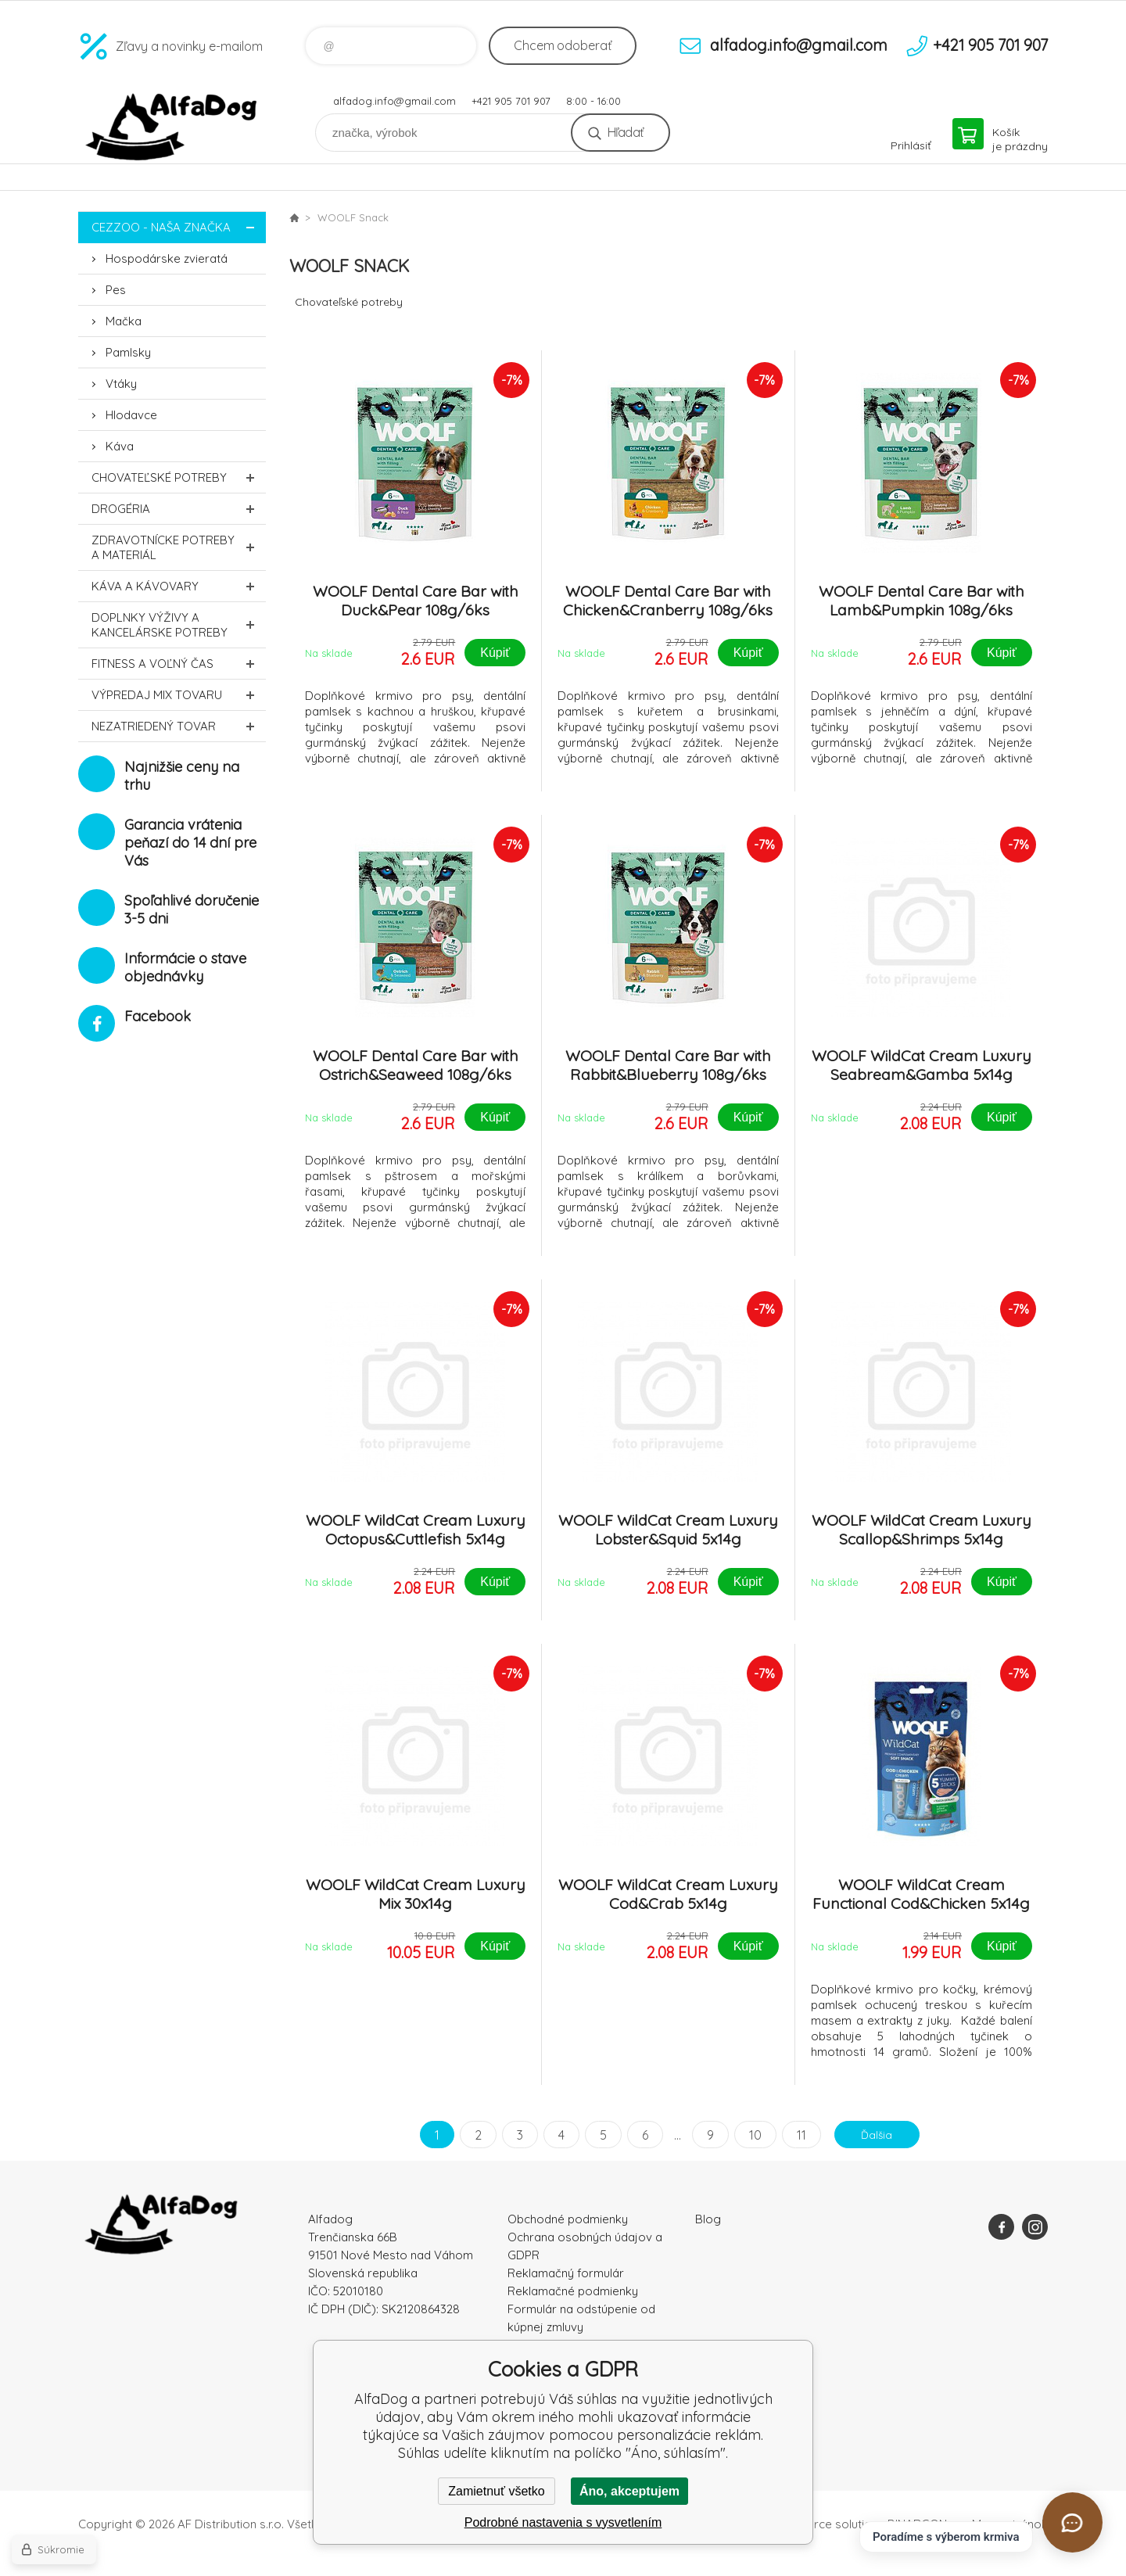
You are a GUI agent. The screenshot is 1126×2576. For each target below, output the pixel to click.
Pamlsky (128, 352)
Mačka (124, 321)
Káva (120, 446)
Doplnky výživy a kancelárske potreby (178, 625)
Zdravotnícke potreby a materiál (178, 547)
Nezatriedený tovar (178, 726)
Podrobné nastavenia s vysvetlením (563, 2522)
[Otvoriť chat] (1072, 2522)
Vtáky (121, 383)
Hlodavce (131, 414)
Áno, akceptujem (629, 2491)
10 (747, 2135)
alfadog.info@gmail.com (394, 101)
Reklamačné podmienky (572, 2291)
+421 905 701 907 (511, 101)
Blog (708, 2219)
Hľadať (625, 132)
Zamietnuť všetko (496, 2491)
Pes (116, 289)
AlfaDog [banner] (172, 127)
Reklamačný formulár (565, 2273)
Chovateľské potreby (178, 477)
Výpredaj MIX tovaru (178, 695)
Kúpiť (495, 652)
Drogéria (178, 508)
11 (793, 2135)
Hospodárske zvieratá (167, 258)
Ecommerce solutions (825, 2524)
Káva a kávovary (178, 586)
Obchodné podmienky (567, 2219)
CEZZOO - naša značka (178, 227)
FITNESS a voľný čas (178, 663)
